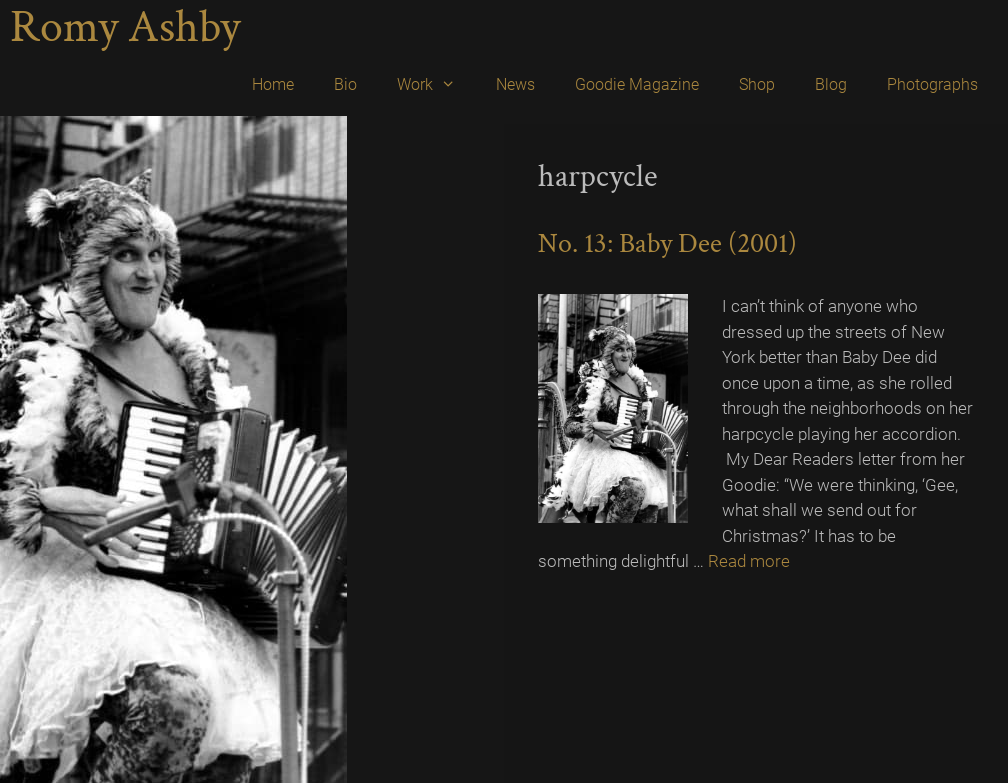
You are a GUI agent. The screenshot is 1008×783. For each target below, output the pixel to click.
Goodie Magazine (637, 84)
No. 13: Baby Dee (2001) (667, 243)
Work (436, 85)
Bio (345, 84)
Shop (757, 84)
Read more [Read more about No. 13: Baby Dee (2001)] (749, 561)
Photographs (932, 84)
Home (273, 84)
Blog (831, 84)
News (515, 84)
